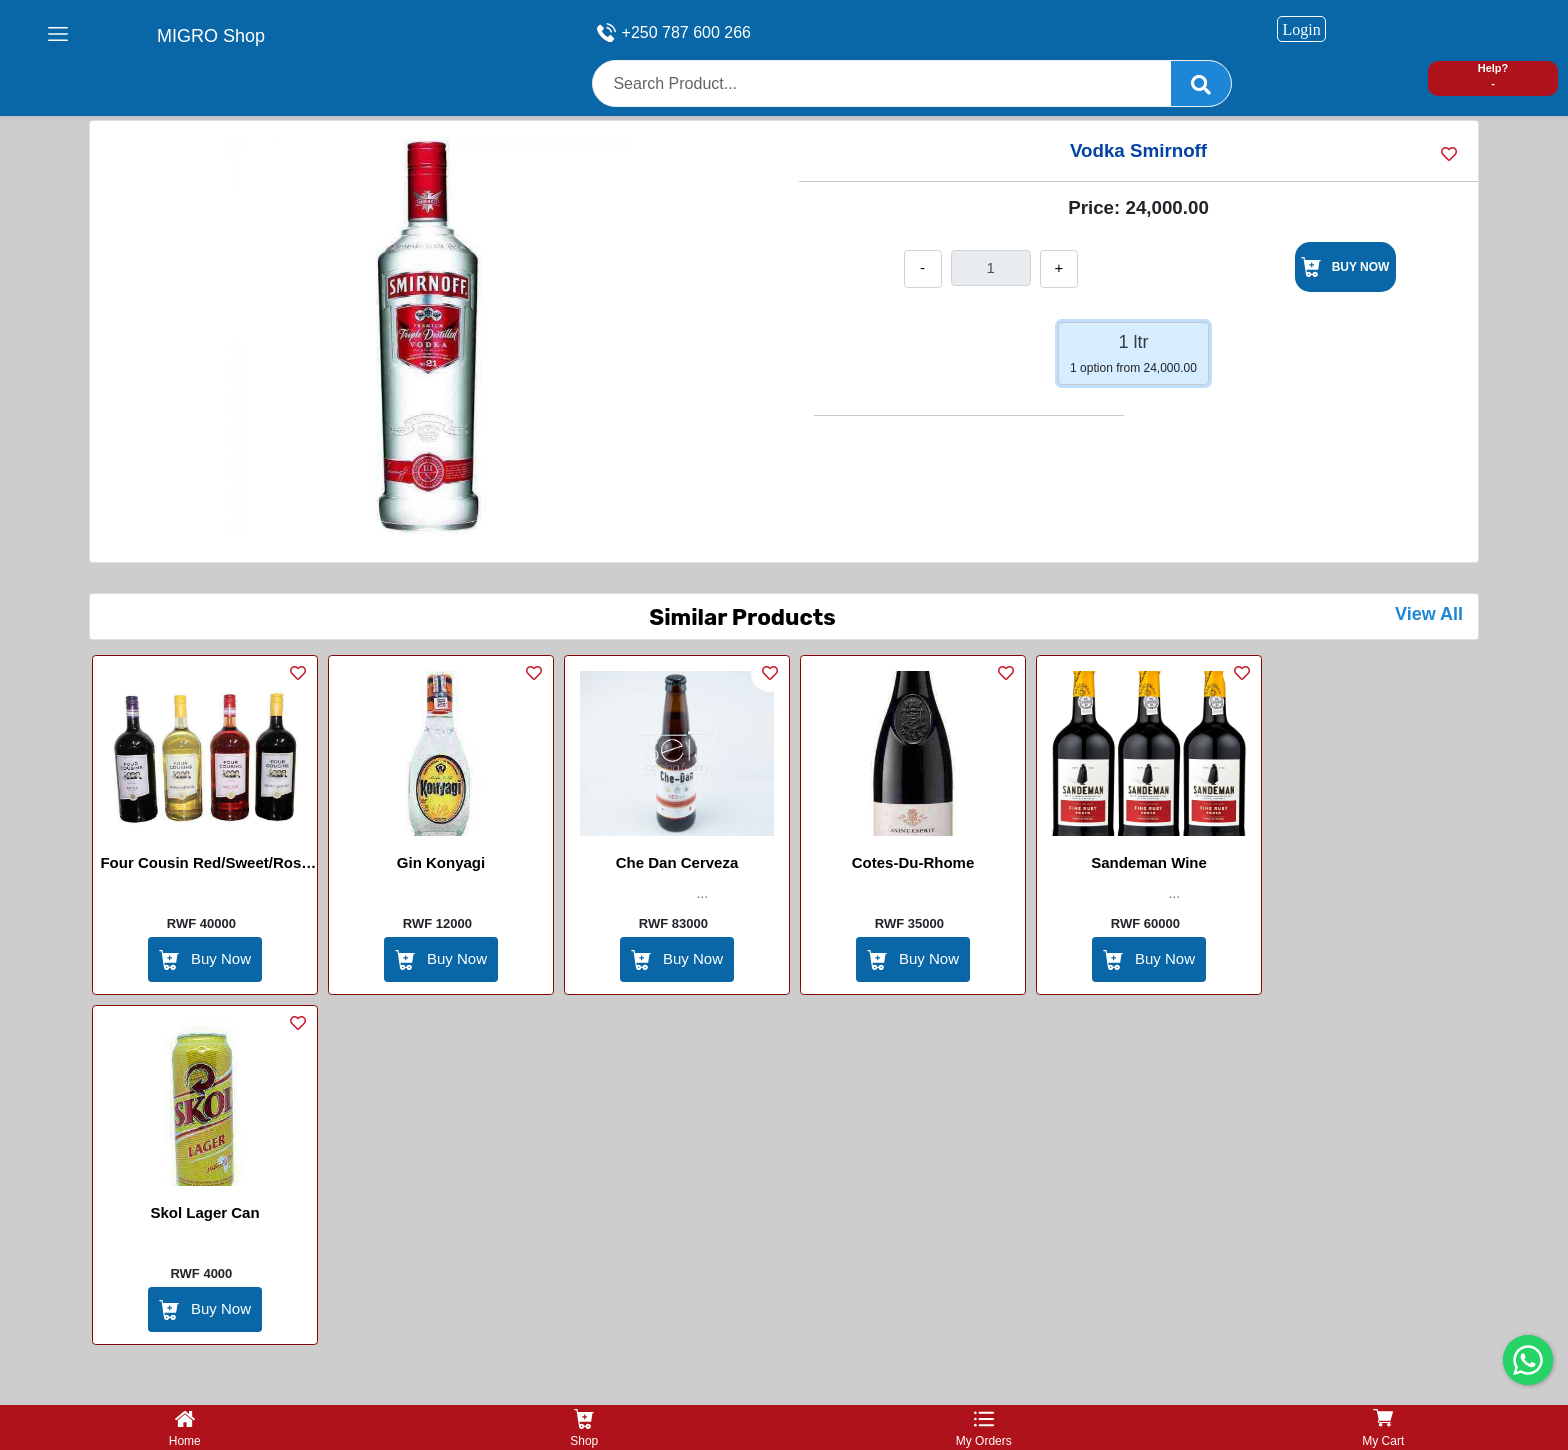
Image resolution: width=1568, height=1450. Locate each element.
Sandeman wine (1149, 862)
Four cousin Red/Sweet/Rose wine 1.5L (204, 866)
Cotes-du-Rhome (913, 862)
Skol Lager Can (204, 1212)
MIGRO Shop (211, 36)
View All (1429, 614)
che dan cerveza (677, 862)
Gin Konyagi (441, 862)
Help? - (1493, 75)
